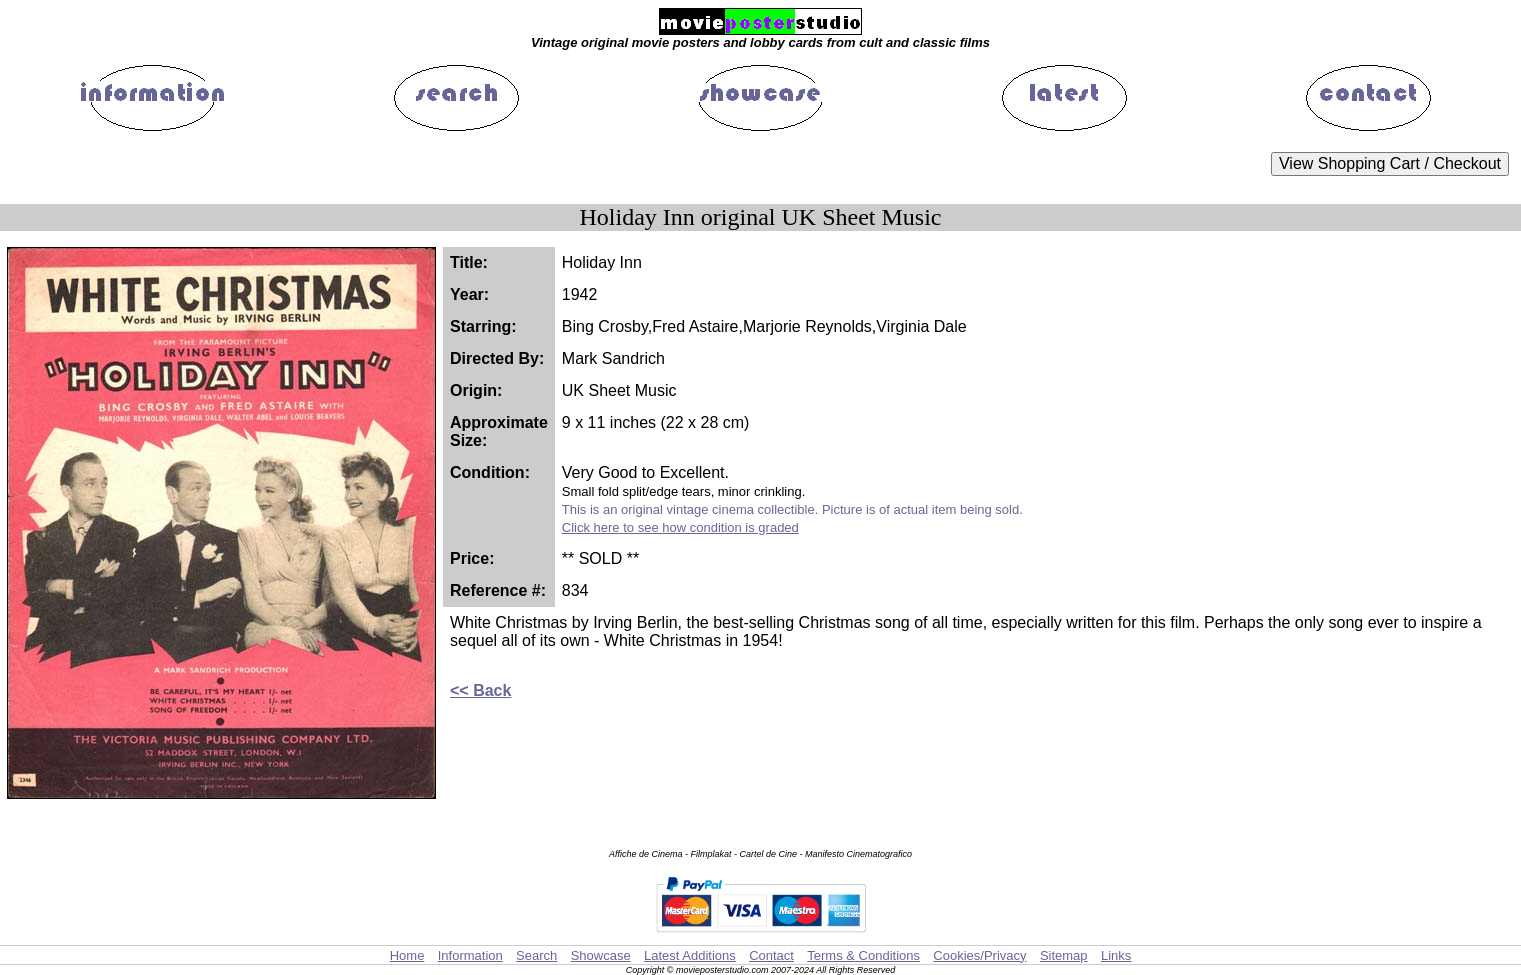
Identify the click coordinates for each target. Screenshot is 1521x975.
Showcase (601, 955)
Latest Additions (690, 955)
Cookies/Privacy (979, 955)
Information (470, 955)
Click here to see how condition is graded (680, 527)
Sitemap (1064, 955)
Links (1116, 955)
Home (407, 955)
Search (536, 955)
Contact (771, 955)
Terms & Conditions (863, 955)
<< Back (480, 690)
